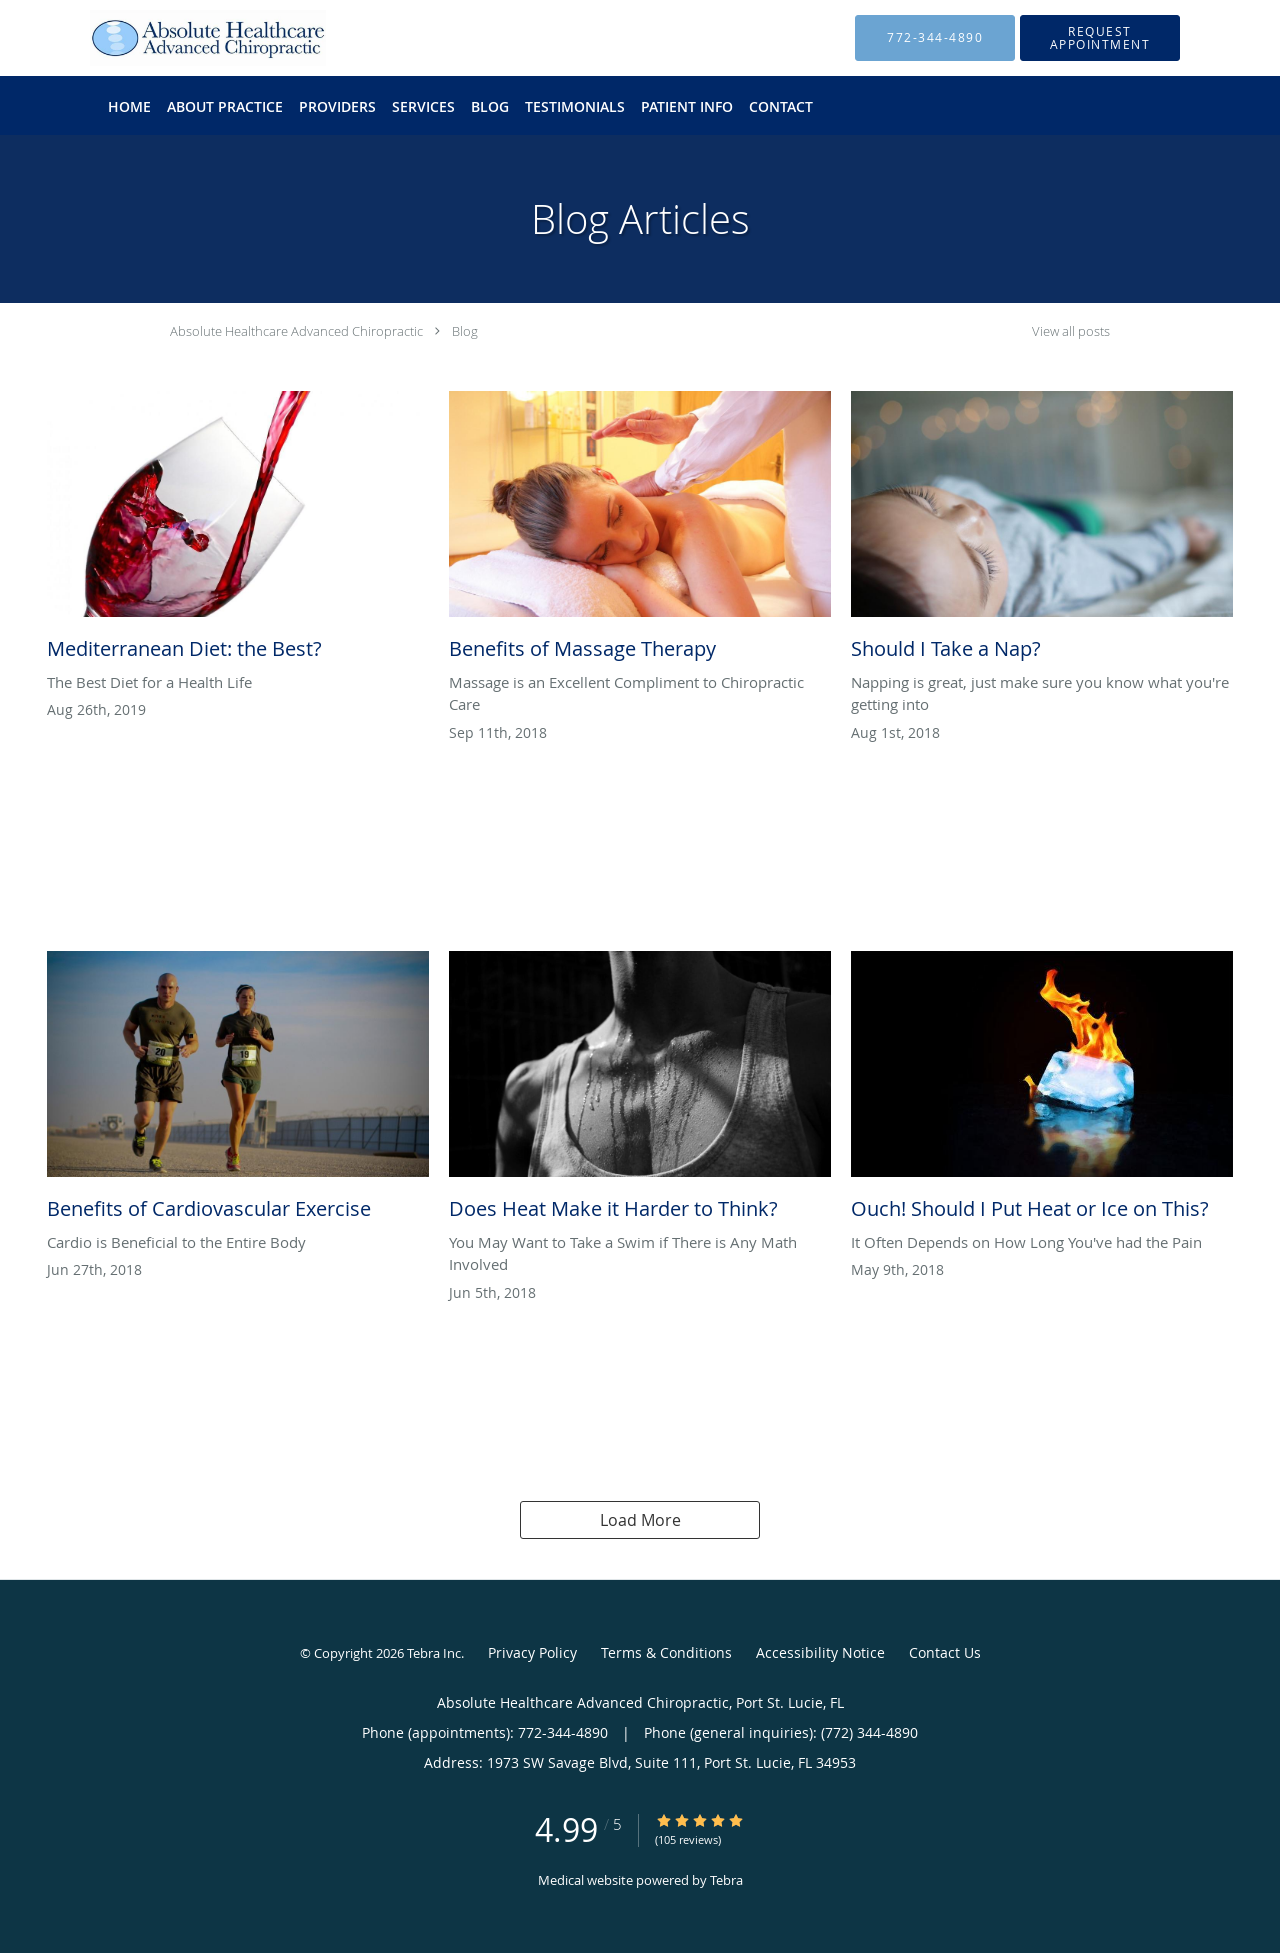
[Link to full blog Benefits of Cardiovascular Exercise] (238, 1091)
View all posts (1071, 331)
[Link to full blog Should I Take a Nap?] (1042, 531)
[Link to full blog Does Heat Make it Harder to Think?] (640, 1091)
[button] (1100, 38)
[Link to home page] (178, 38)
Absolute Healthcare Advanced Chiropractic (296, 331)
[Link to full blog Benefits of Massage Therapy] (640, 531)
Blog (465, 331)
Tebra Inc (434, 1653)
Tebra (726, 1880)
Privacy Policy (532, 1652)
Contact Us (945, 1652)
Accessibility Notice (820, 1652)
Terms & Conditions (666, 1652)
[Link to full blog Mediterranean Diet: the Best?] (238, 531)
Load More (640, 1520)
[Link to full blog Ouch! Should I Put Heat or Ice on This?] (1042, 1091)
